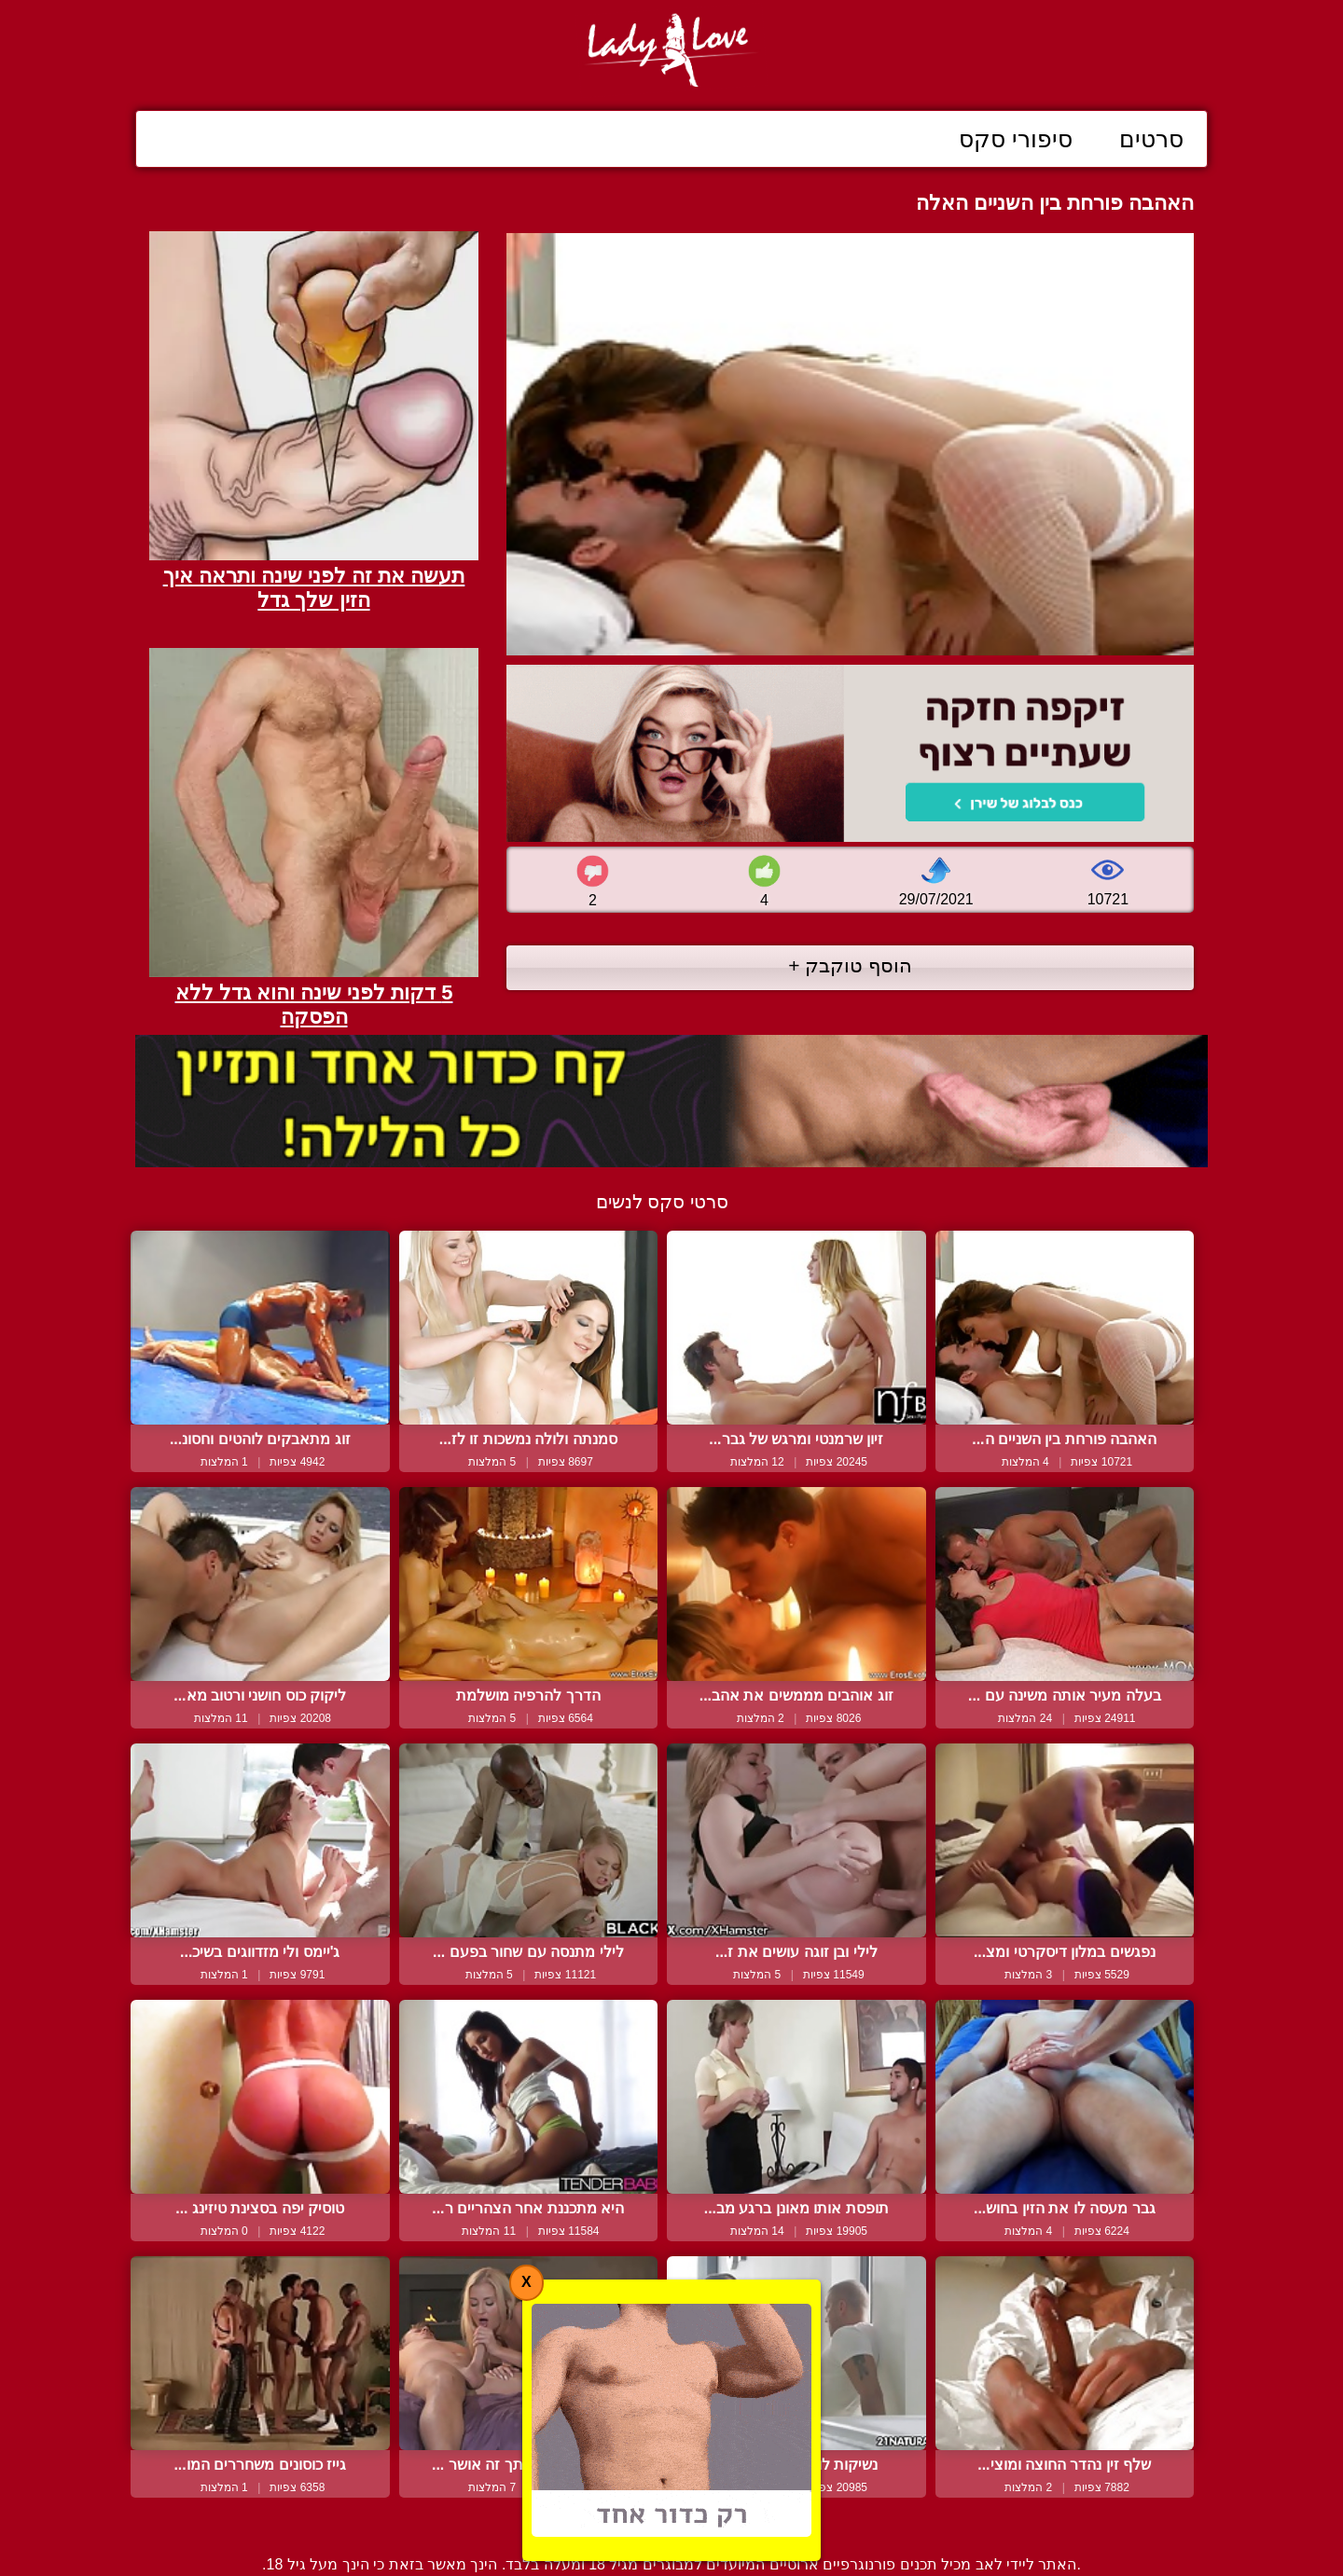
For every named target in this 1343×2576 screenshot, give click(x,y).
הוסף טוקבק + (850, 965)
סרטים (1151, 139)
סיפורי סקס (1016, 139)
